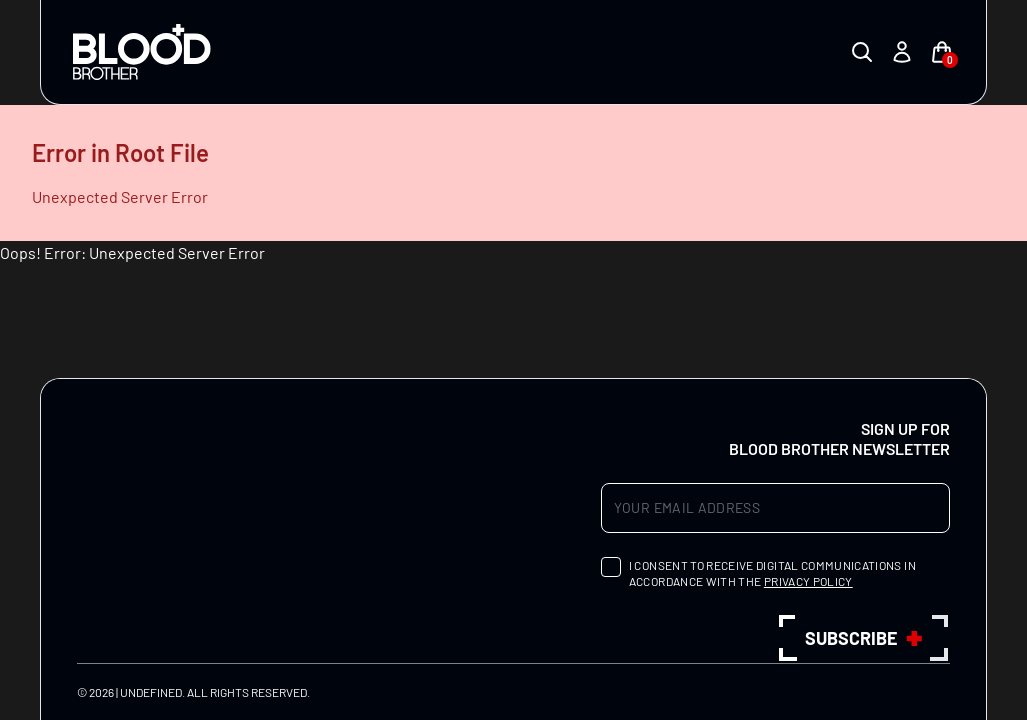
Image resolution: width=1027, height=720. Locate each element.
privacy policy (808, 581)
